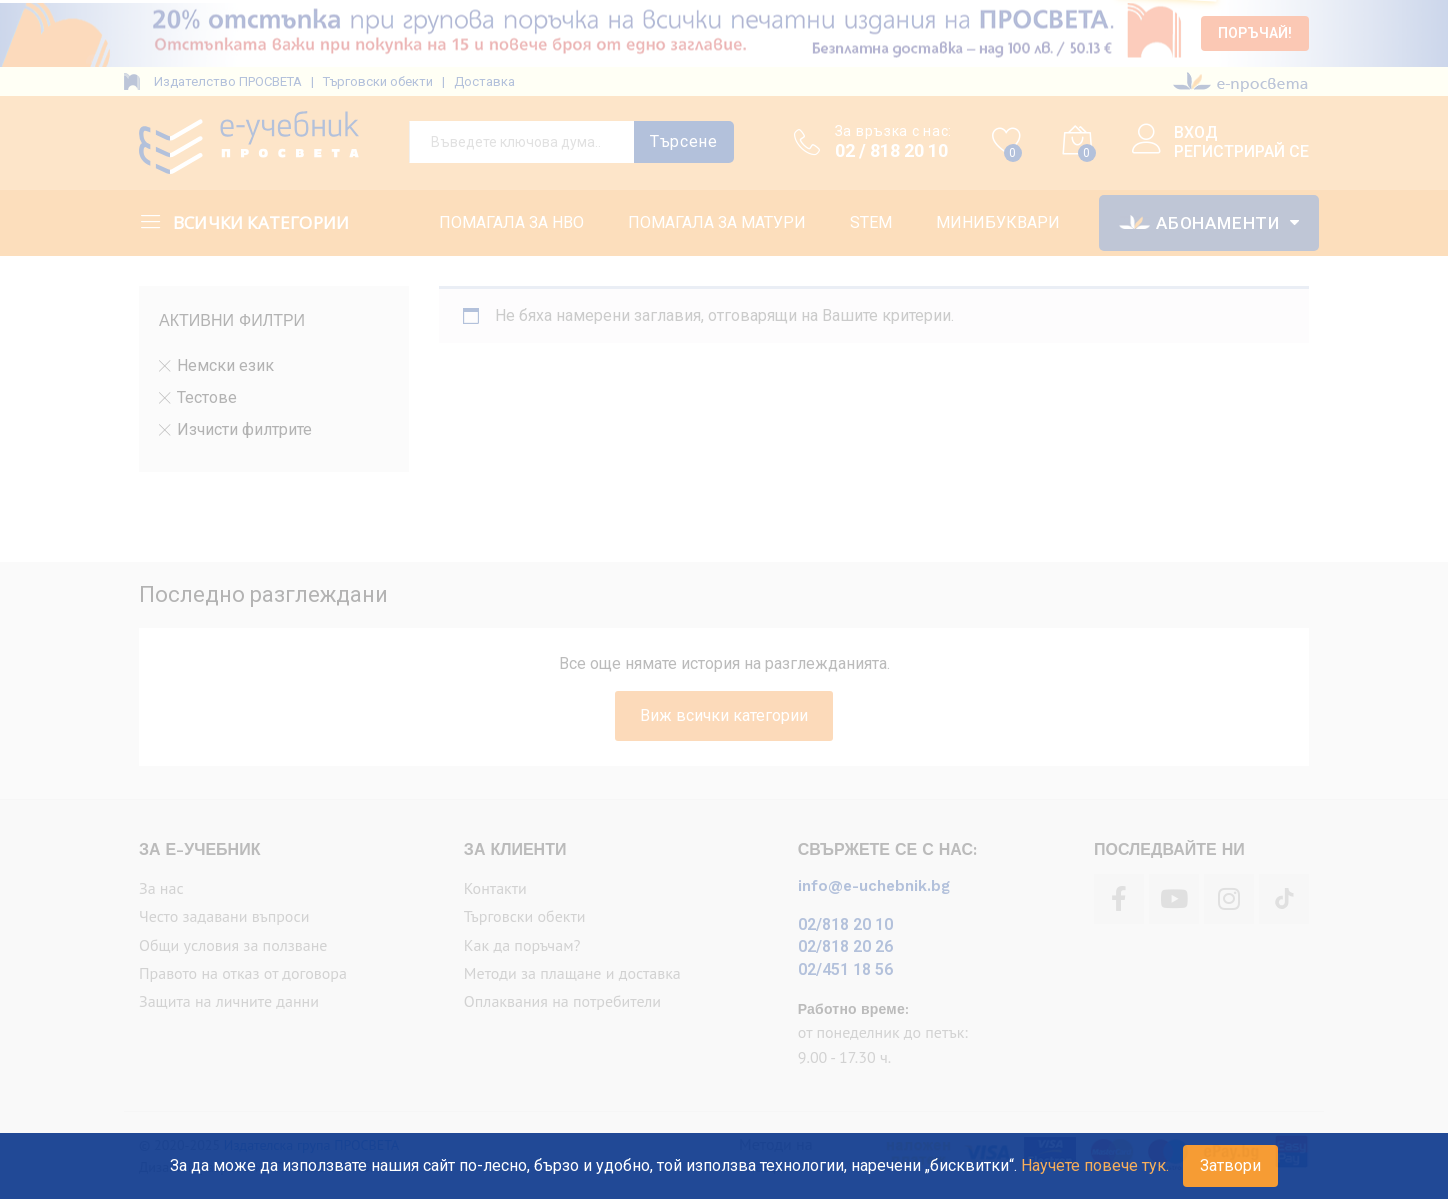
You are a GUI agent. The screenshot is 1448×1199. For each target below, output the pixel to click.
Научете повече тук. (1095, 1165)
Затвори (1230, 1165)
